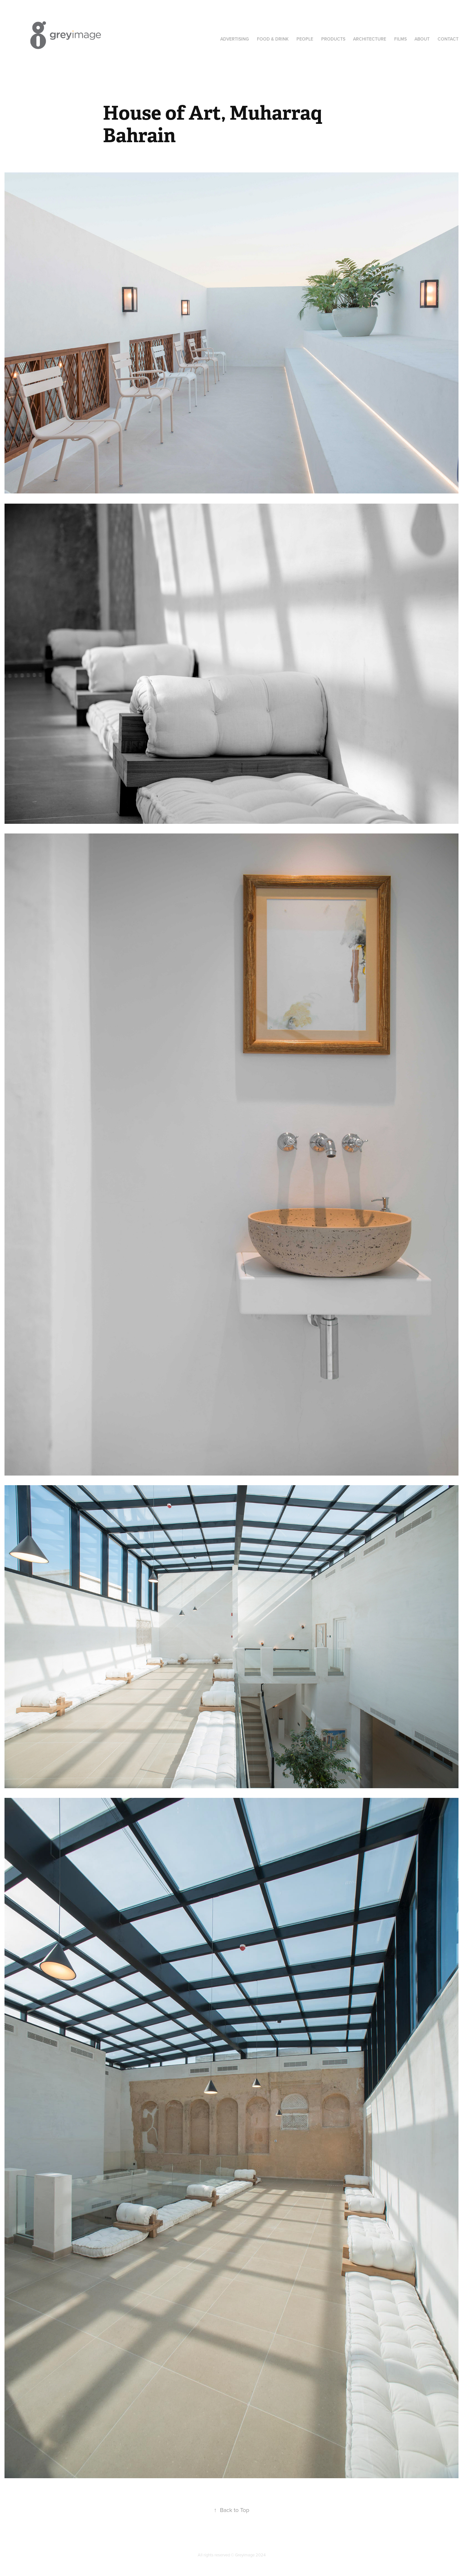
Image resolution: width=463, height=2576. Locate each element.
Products (333, 39)
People (304, 39)
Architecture (369, 39)
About (422, 39)
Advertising (234, 39)
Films (400, 39)
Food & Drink (273, 39)
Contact (448, 39)
